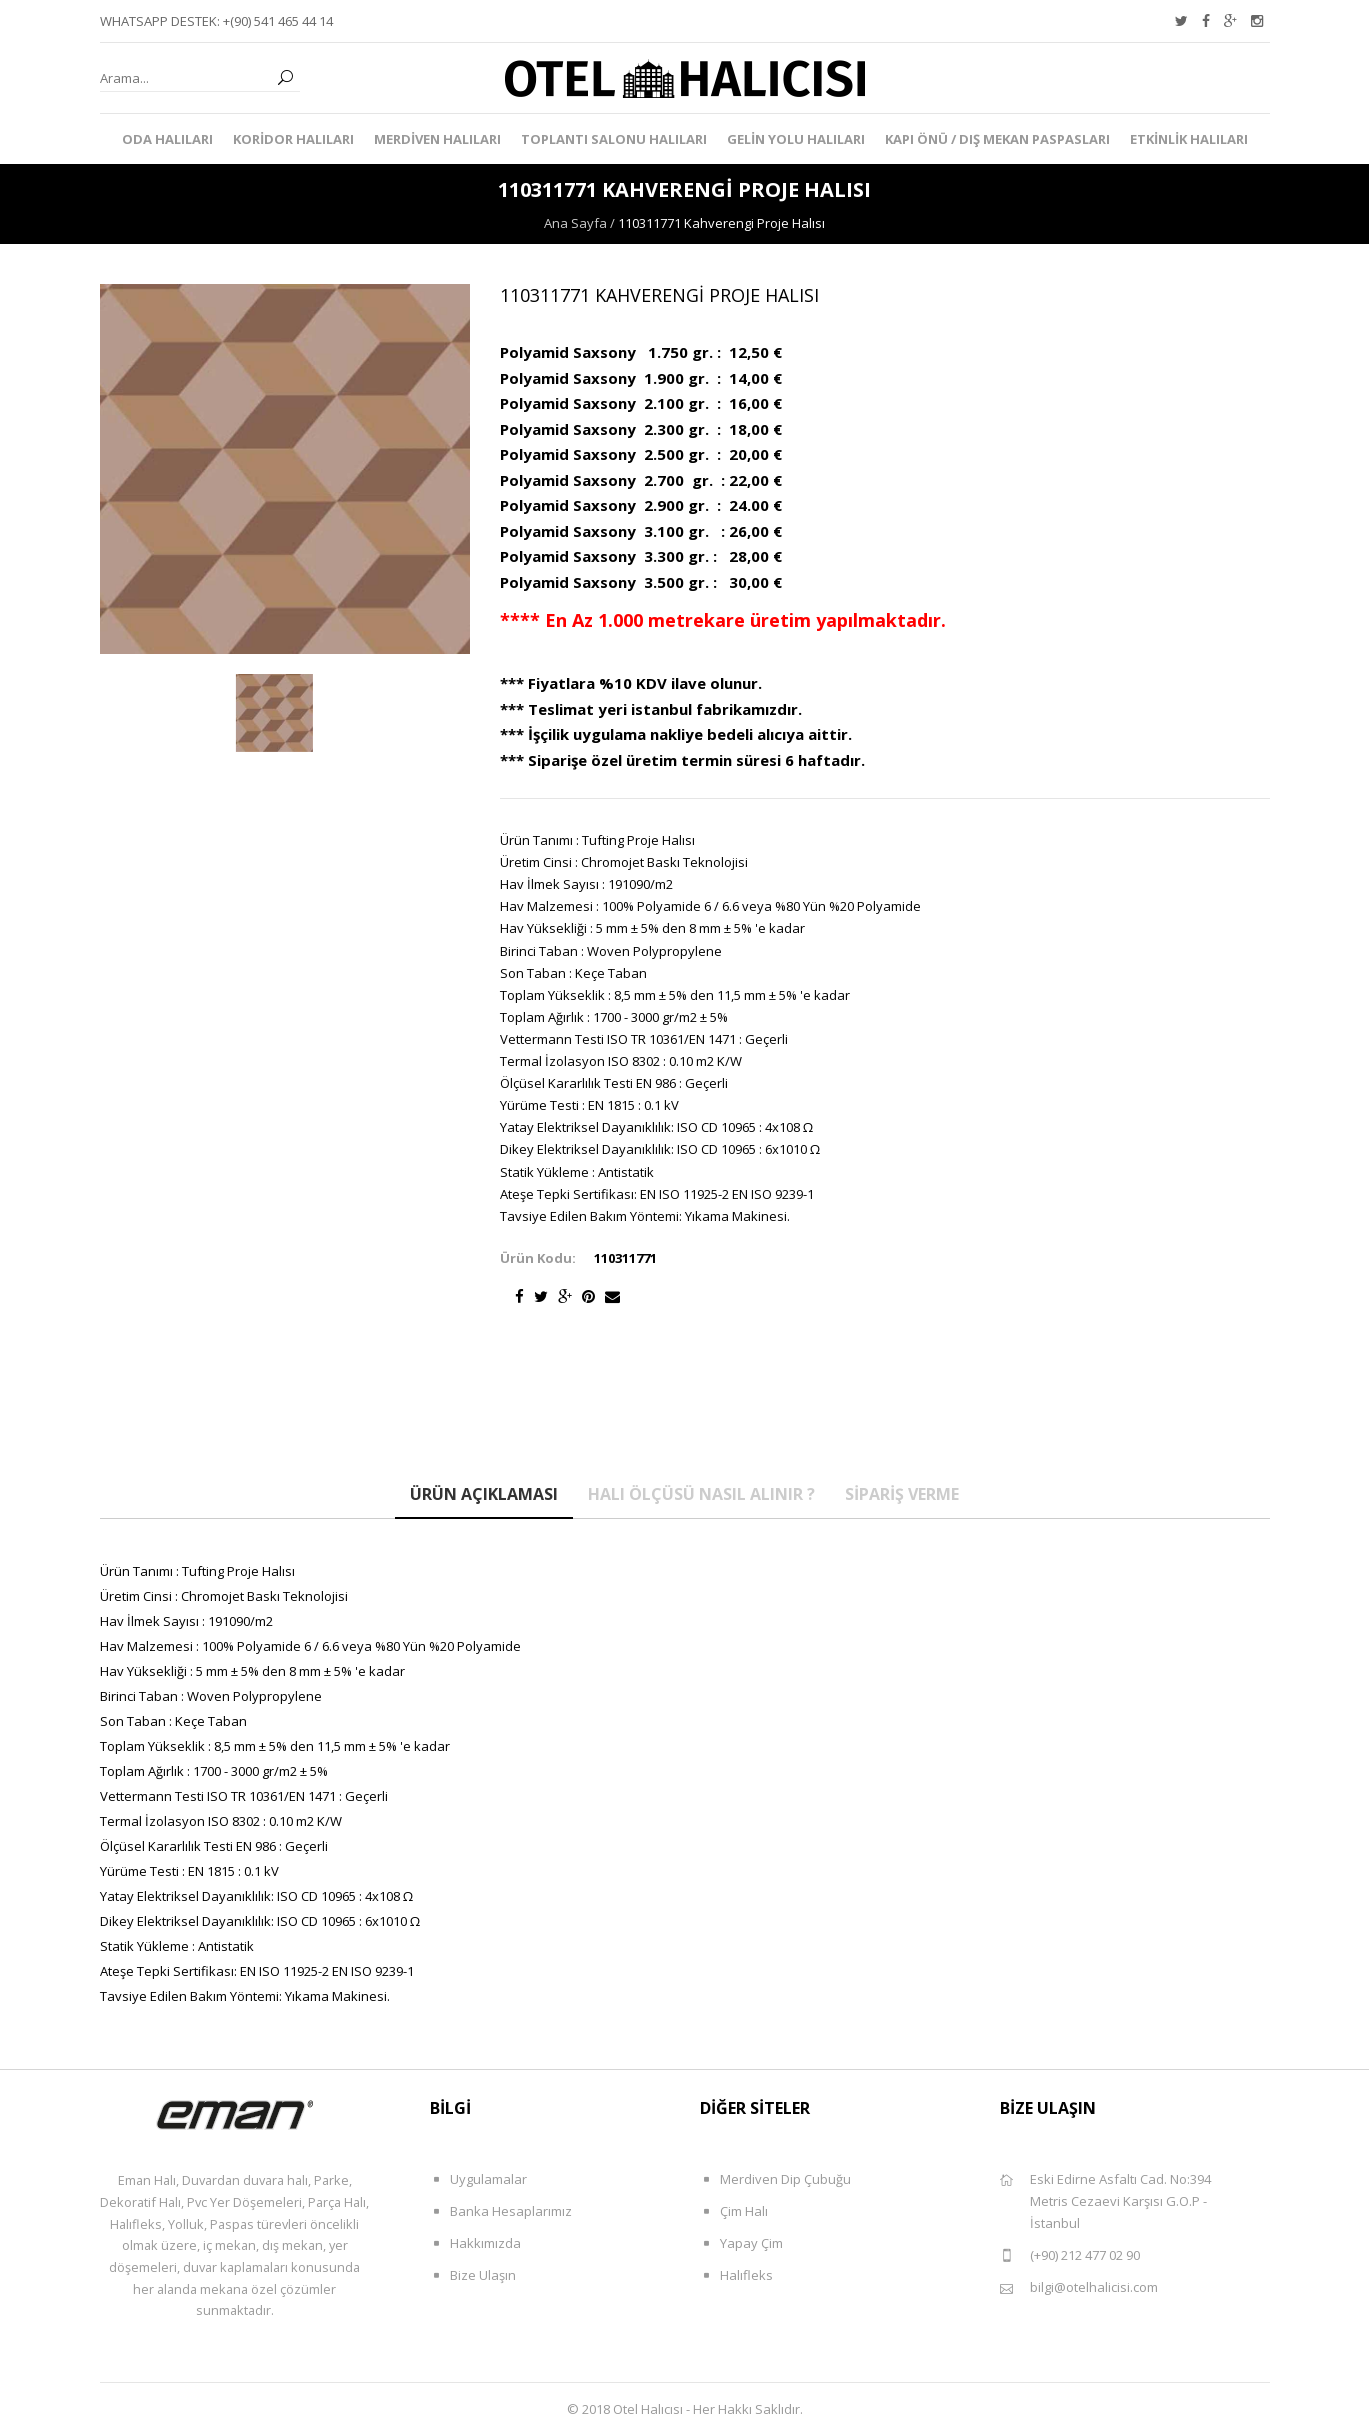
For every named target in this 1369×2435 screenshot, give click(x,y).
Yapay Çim (741, 2243)
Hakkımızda (475, 2243)
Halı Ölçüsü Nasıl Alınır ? (701, 1494)
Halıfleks (736, 2275)
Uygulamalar (478, 2179)
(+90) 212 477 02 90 (1070, 2255)
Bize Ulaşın (473, 2275)
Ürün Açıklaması (484, 1494)
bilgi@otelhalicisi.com (1079, 2287)
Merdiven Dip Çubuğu (775, 2179)
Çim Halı (734, 2211)
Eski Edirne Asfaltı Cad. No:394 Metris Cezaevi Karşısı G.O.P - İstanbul (1105, 2200)
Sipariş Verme (902, 1494)
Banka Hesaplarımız (501, 2211)
